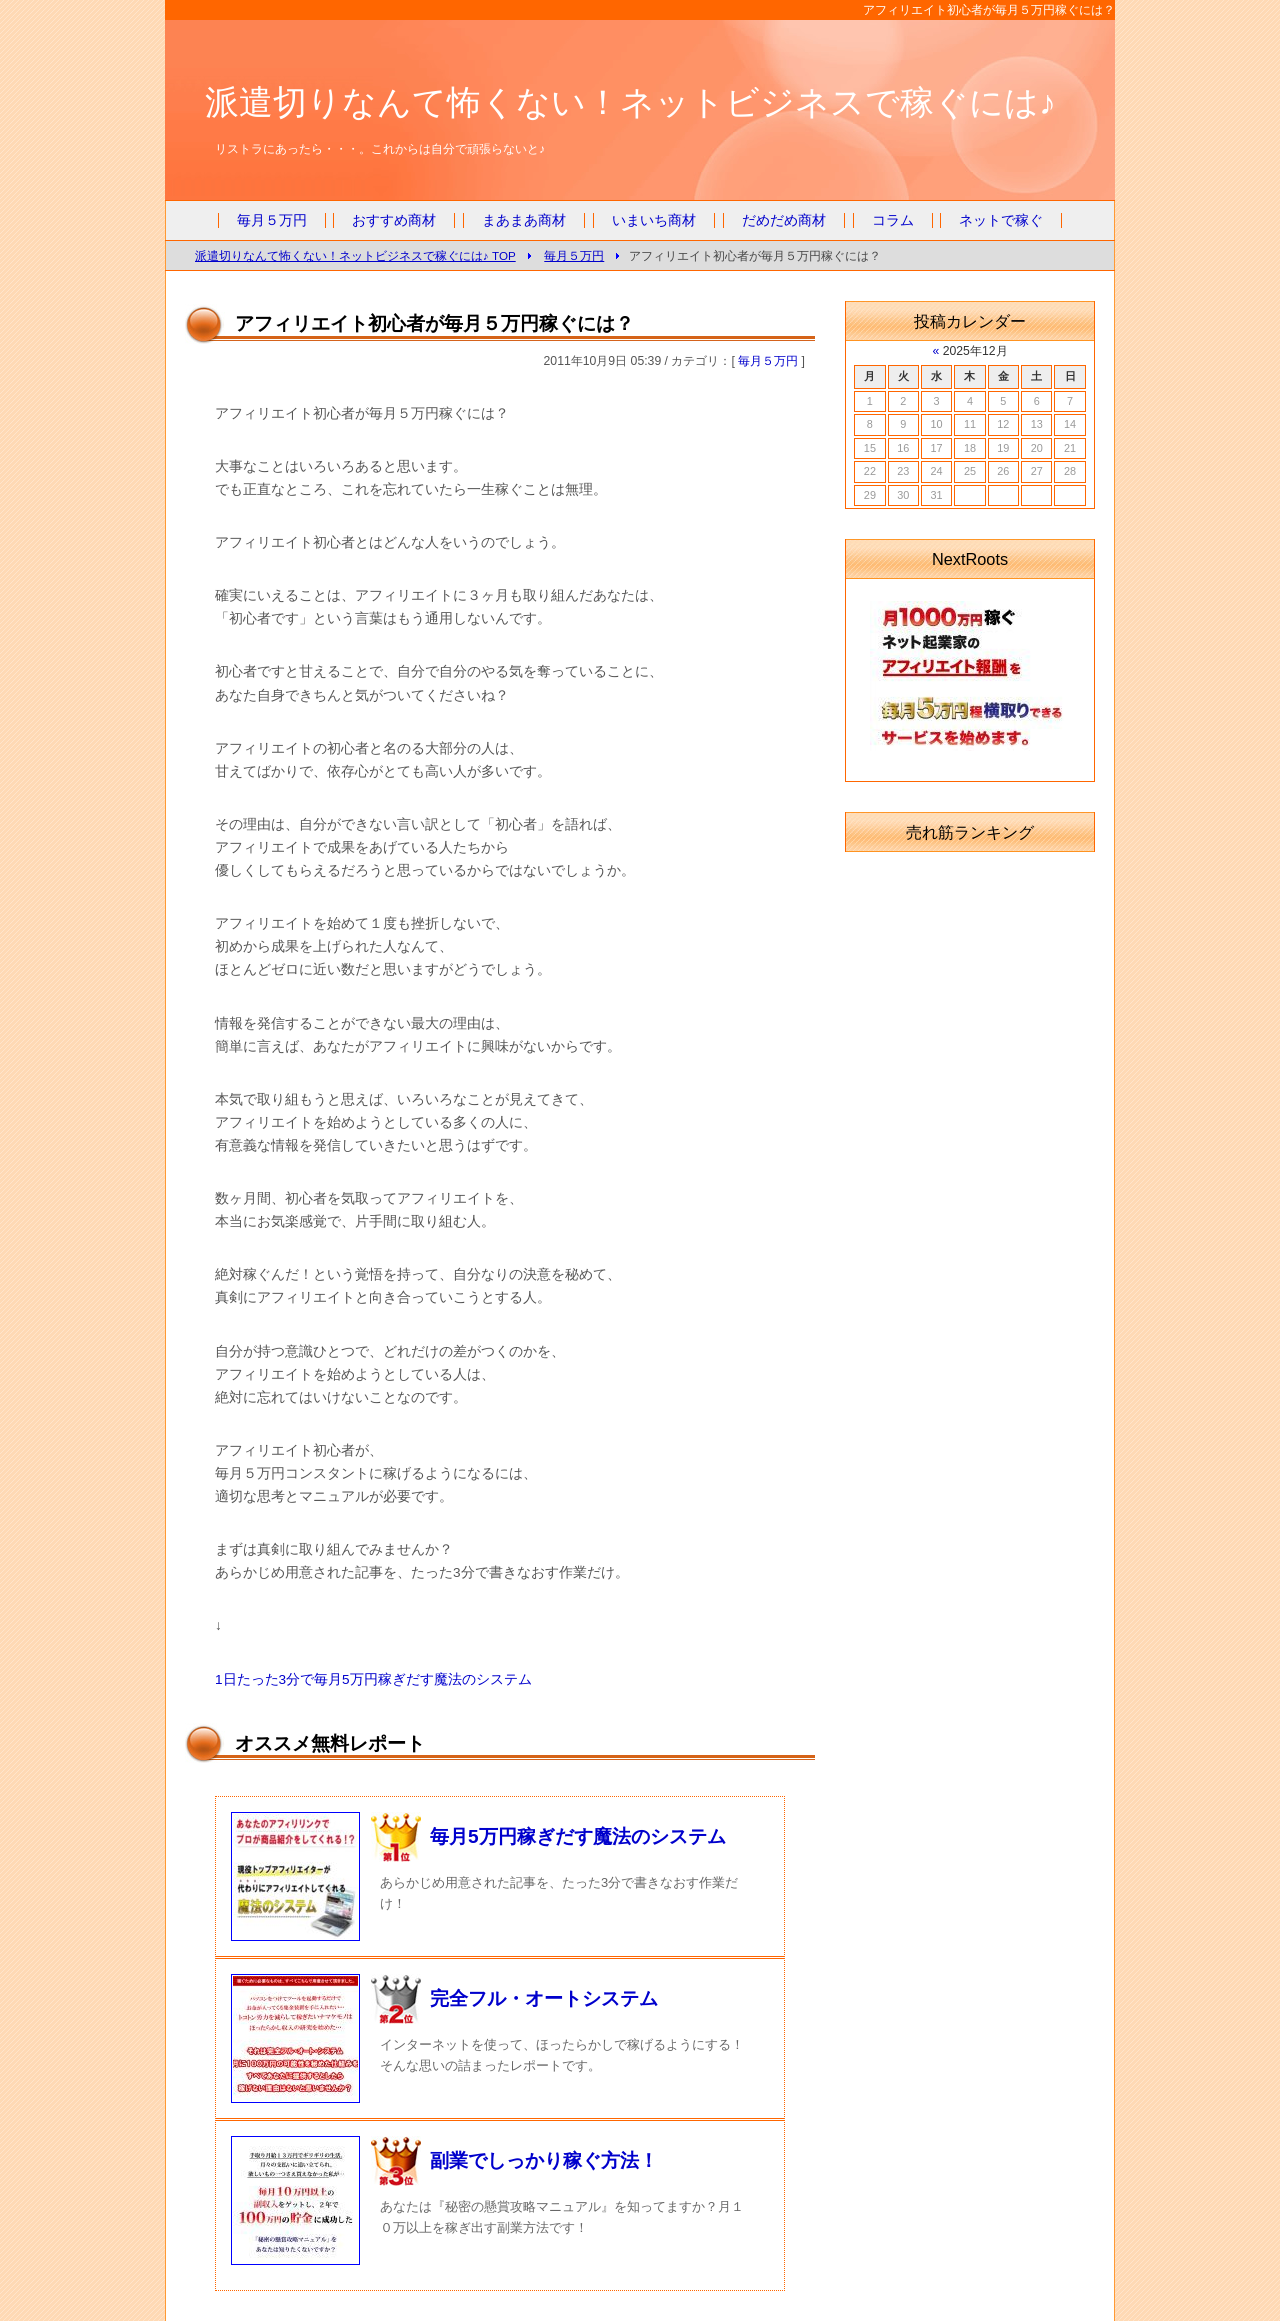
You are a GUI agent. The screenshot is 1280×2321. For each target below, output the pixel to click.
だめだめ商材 (784, 220)
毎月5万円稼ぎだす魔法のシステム (578, 1836)
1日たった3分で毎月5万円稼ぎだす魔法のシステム (373, 1679)
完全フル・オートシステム (544, 1998)
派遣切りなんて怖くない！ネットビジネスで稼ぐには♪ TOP (355, 255)
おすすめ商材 (394, 220)
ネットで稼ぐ (1001, 220)
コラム (893, 220)
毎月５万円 (272, 220)
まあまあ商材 (524, 220)
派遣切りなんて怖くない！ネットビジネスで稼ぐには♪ (630, 102)
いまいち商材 (654, 220)
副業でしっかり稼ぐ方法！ (544, 2160)
